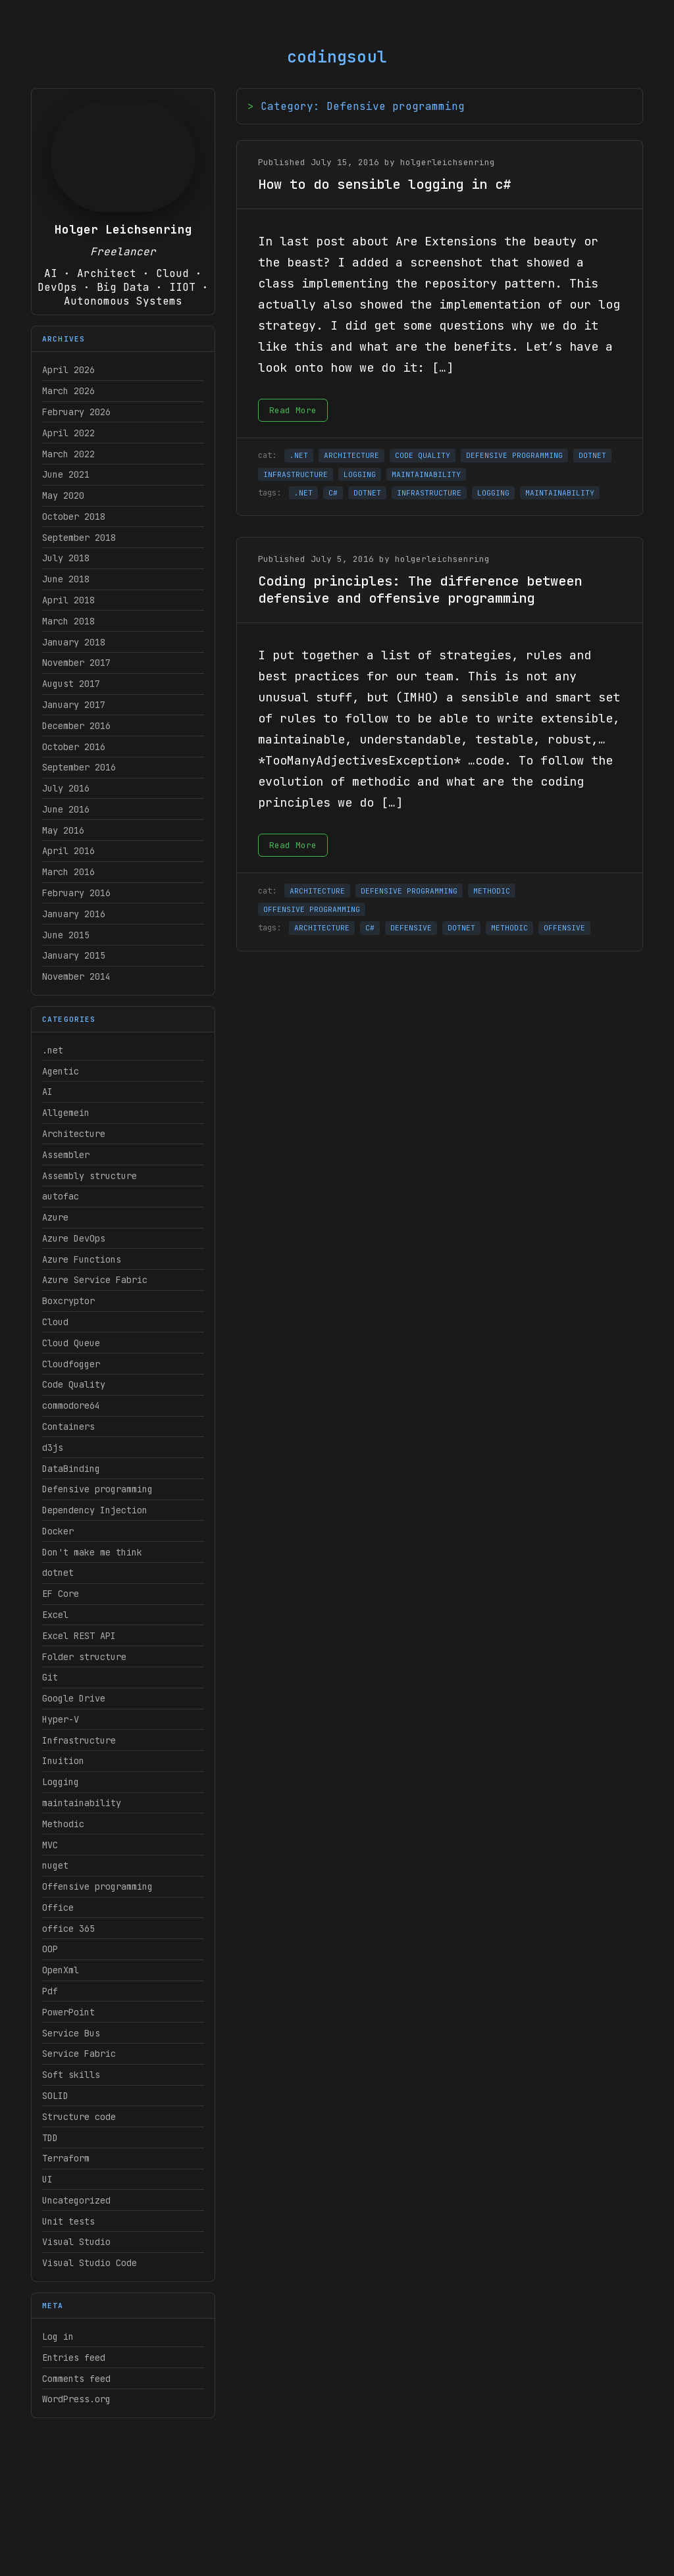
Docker (58, 1531)
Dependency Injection (94, 1510)
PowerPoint (68, 2012)
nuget (55, 1865)
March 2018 (68, 621)
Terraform (66, 2158)
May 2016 (63, 830)
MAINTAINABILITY (426, 474)
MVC (50, 1845)
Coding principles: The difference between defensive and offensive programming (420, 589)
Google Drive (73, 1698)
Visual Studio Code (89, 2263)
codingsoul (337, 57)
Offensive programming (97, 1886)
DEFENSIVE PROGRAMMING (514, 455)
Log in (58, 2336)
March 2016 (68, 872)
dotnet (58, 1572)
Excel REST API (79, 1636)
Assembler (66, 1155)
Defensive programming (97, 1489)
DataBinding (71, 1469)
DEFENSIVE (411, 927)
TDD (50, 2138)
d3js (52, 1447)
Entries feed (73, 2357)
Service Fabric (79, 2053)
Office (58, 1907)
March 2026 (68, 391)
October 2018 (73, 516)
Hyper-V (60, 1719)
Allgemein (66, 1113)
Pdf (50, 1991)
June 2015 (66, 935)
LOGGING (360, 474)
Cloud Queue (71, 1343)
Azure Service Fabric (94, 1280)
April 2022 (68, 433)
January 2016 (73, 914)
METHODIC (491, 891)
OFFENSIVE (564, 927)
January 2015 (73, 955)
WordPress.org (76, 2399)
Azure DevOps (73, 1238)
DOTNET (592, 455)
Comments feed (76, 2379)
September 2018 (79, 537)
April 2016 (68, 851)
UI (47, 2179)
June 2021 (66, 474)
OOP (50, 1949)
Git (50, 1677)
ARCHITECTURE (351, 455)
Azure (55, 1217)
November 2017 (76, 663)
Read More (293, 410)
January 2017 (73, 705)
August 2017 (71, 684)
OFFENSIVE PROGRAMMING (311, 909)
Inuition (63, 1761)
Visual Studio (76, 2242)
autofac (60, 1196)
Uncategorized (76, 2200)
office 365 (68, 1928)
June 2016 (66, 809)
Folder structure (84, 1657)
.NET (299, 455)
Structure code (79, 2117)
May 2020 (63, 495)
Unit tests (68, 2221)
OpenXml (60, 1970)
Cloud (55, 1322)
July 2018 (66, 558)
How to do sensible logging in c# (384, 184)
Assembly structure (89, 1176)
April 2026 (68, 370)
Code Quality (73, 1384)
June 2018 (66, 579)
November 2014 (76, 976)
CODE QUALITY (422, 455)
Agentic (60, 1071)
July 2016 (66, 788)
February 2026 (76, 412)
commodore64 (71, 1405)
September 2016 (79, 767)
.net (52, 1050)
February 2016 (76, 893)
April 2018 (68, 600)
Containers (68, 1426)
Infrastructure (79, 1740)
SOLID (55, 2096)
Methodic (63, 1824)
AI (47, 1092)
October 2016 (73, 747)
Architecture (73, 1134)
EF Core (60, 1594)
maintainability (81, 1803)
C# (333, 492)
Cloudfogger (71, 1364)
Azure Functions (81, 1259)
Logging (60, 1782)
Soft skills (71, 2075)
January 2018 (73, 642)
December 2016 (76, 726)
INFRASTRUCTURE (295, 474)
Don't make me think (92, 1552)
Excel (55, 1615)
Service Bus (71, 2033)
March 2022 (68, 454)
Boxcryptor (68, 1301)
